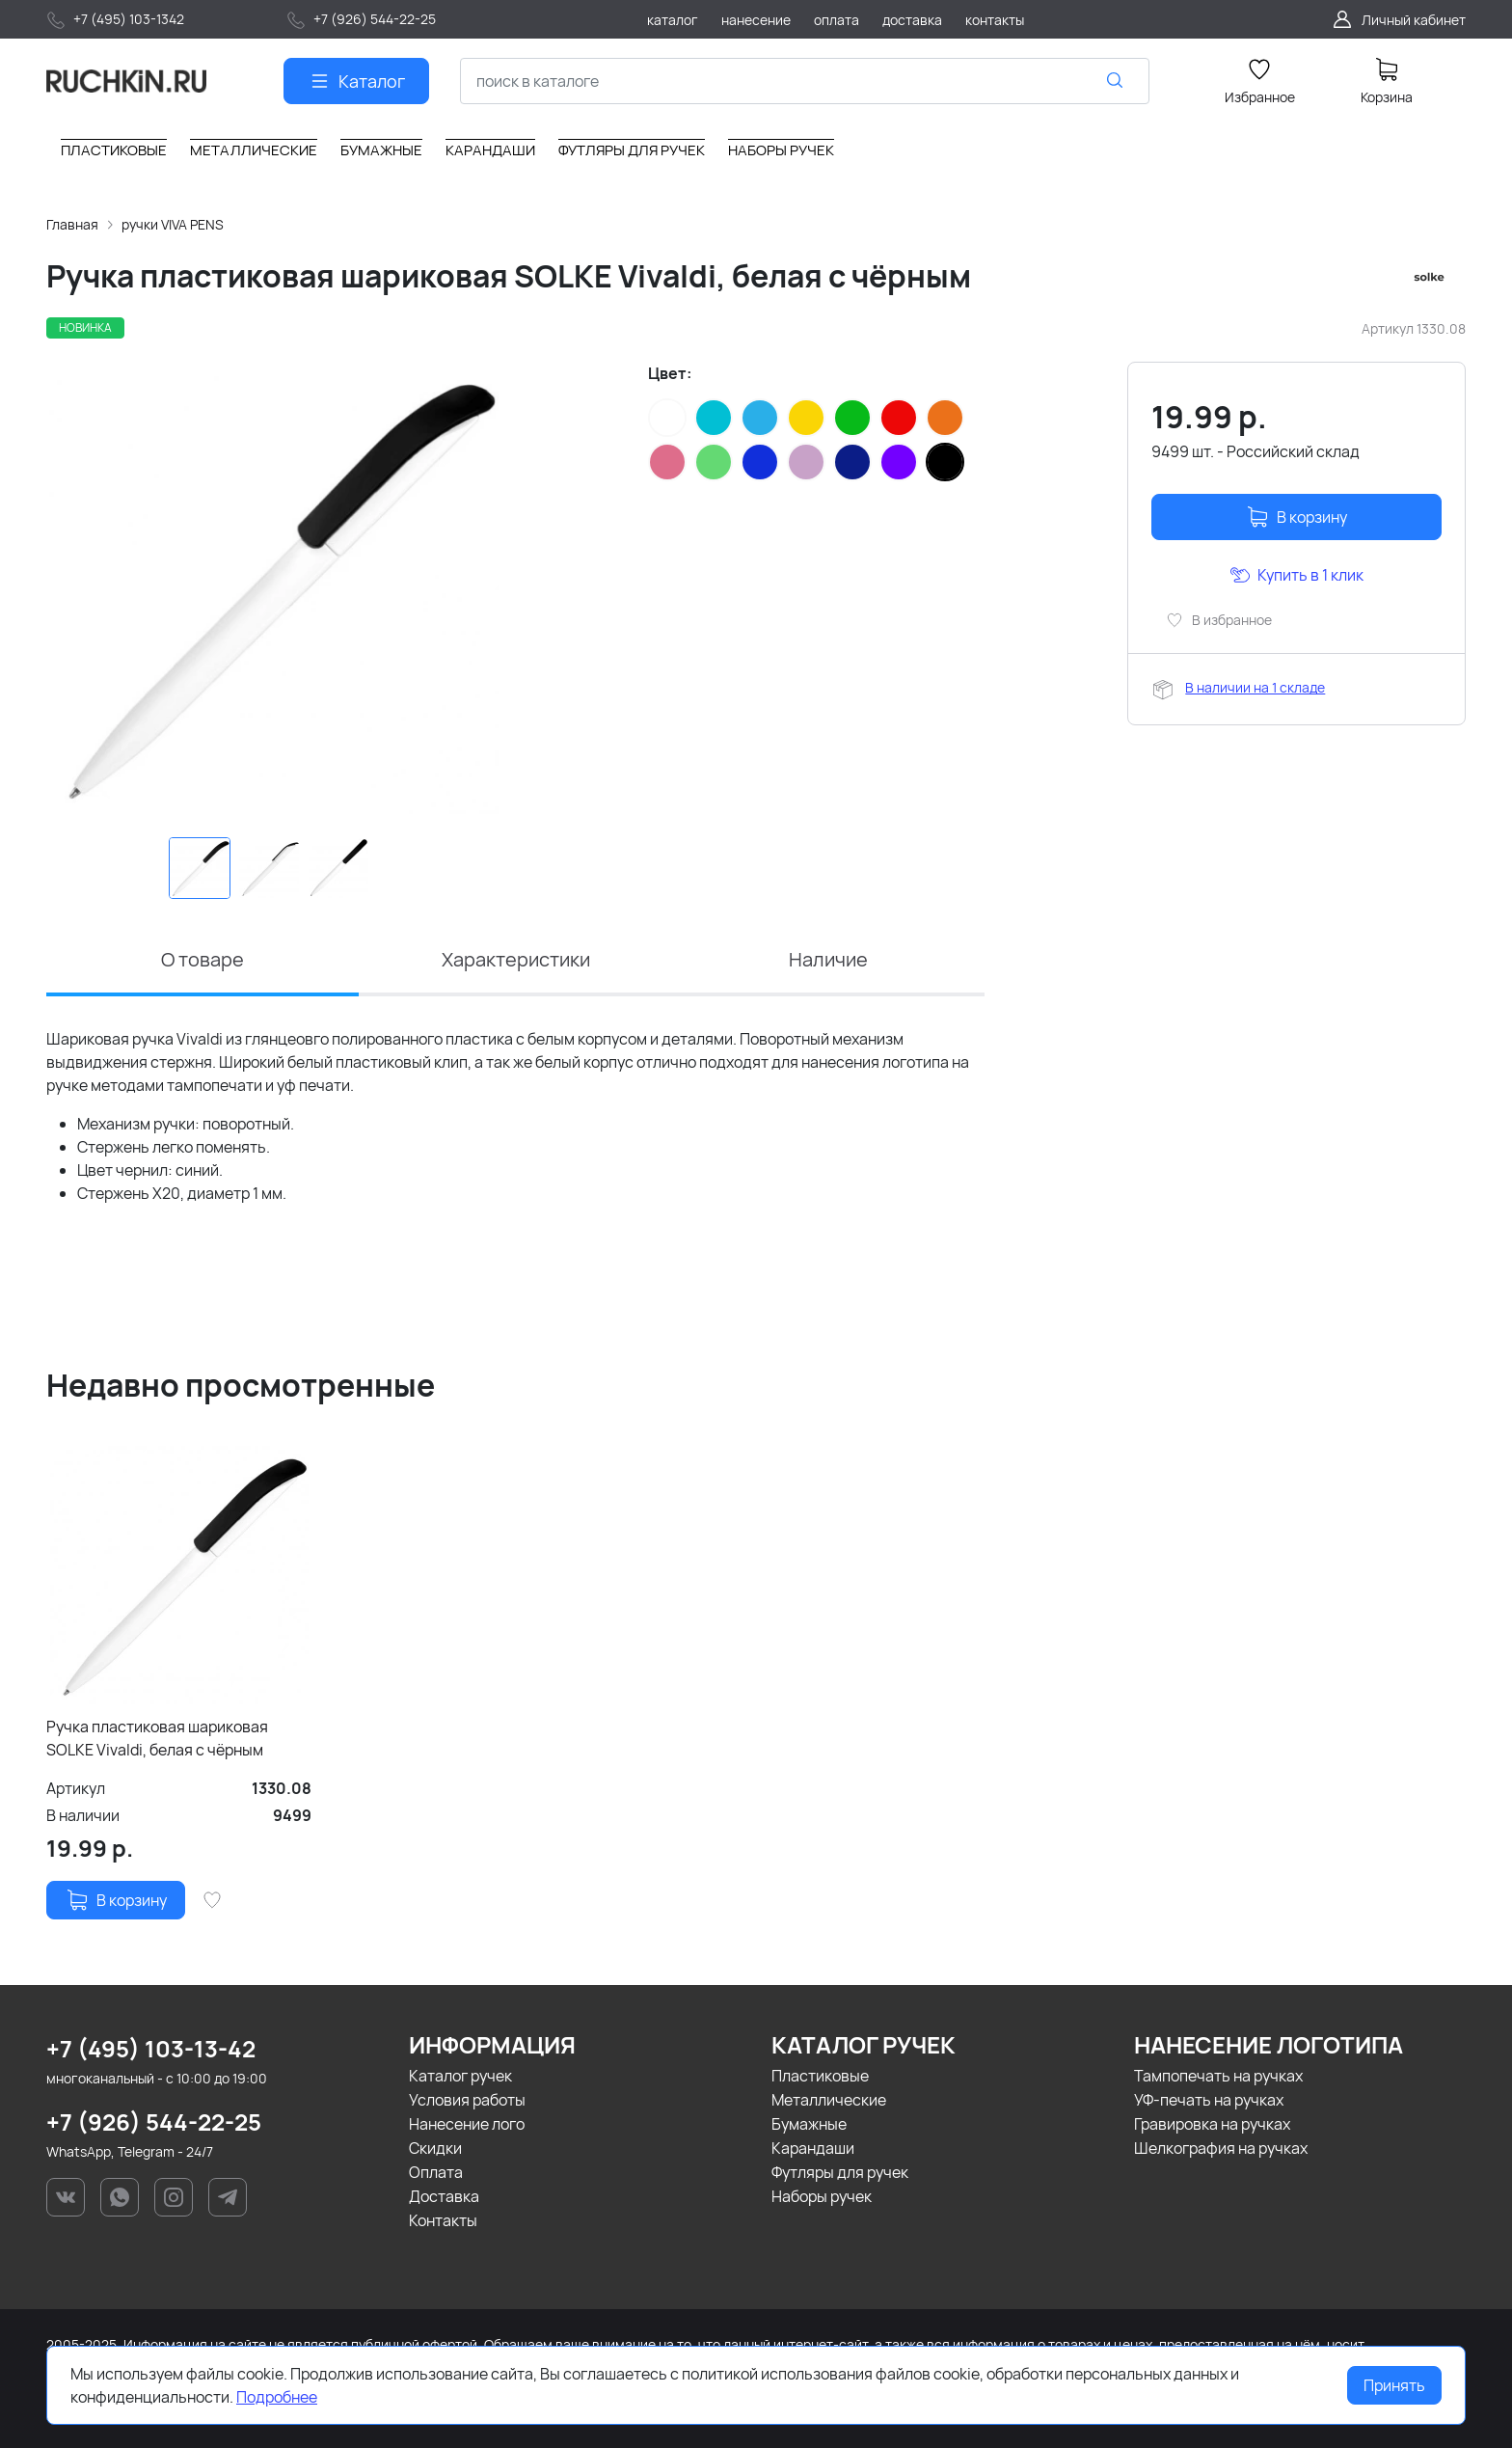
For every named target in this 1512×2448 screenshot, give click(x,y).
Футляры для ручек (839, 2172)
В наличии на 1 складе (1255, 687)
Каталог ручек (460, 2075)
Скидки (435, 2148)
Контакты (443, 2220)
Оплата (436, 2172)
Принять (1394, 2385)
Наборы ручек (821, 2196)
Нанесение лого (467, 2124)
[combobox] (804, 81)
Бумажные (809, 2124)
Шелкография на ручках (1221, 2148)
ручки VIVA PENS (173, 224)
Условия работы (467, 2099)
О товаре (202, 959)
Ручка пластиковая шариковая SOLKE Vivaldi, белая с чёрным (157, 1738)
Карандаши (812, 2148)
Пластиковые (820, 2075)
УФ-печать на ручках (1208, 2099)
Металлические (828, 2099)
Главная (72, 224)
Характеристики (516, 959)
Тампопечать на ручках (1218, 2075)
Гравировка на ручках (1212, 2124)
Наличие (828, 959)
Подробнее (276, 2396)
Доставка (444, 2196)
